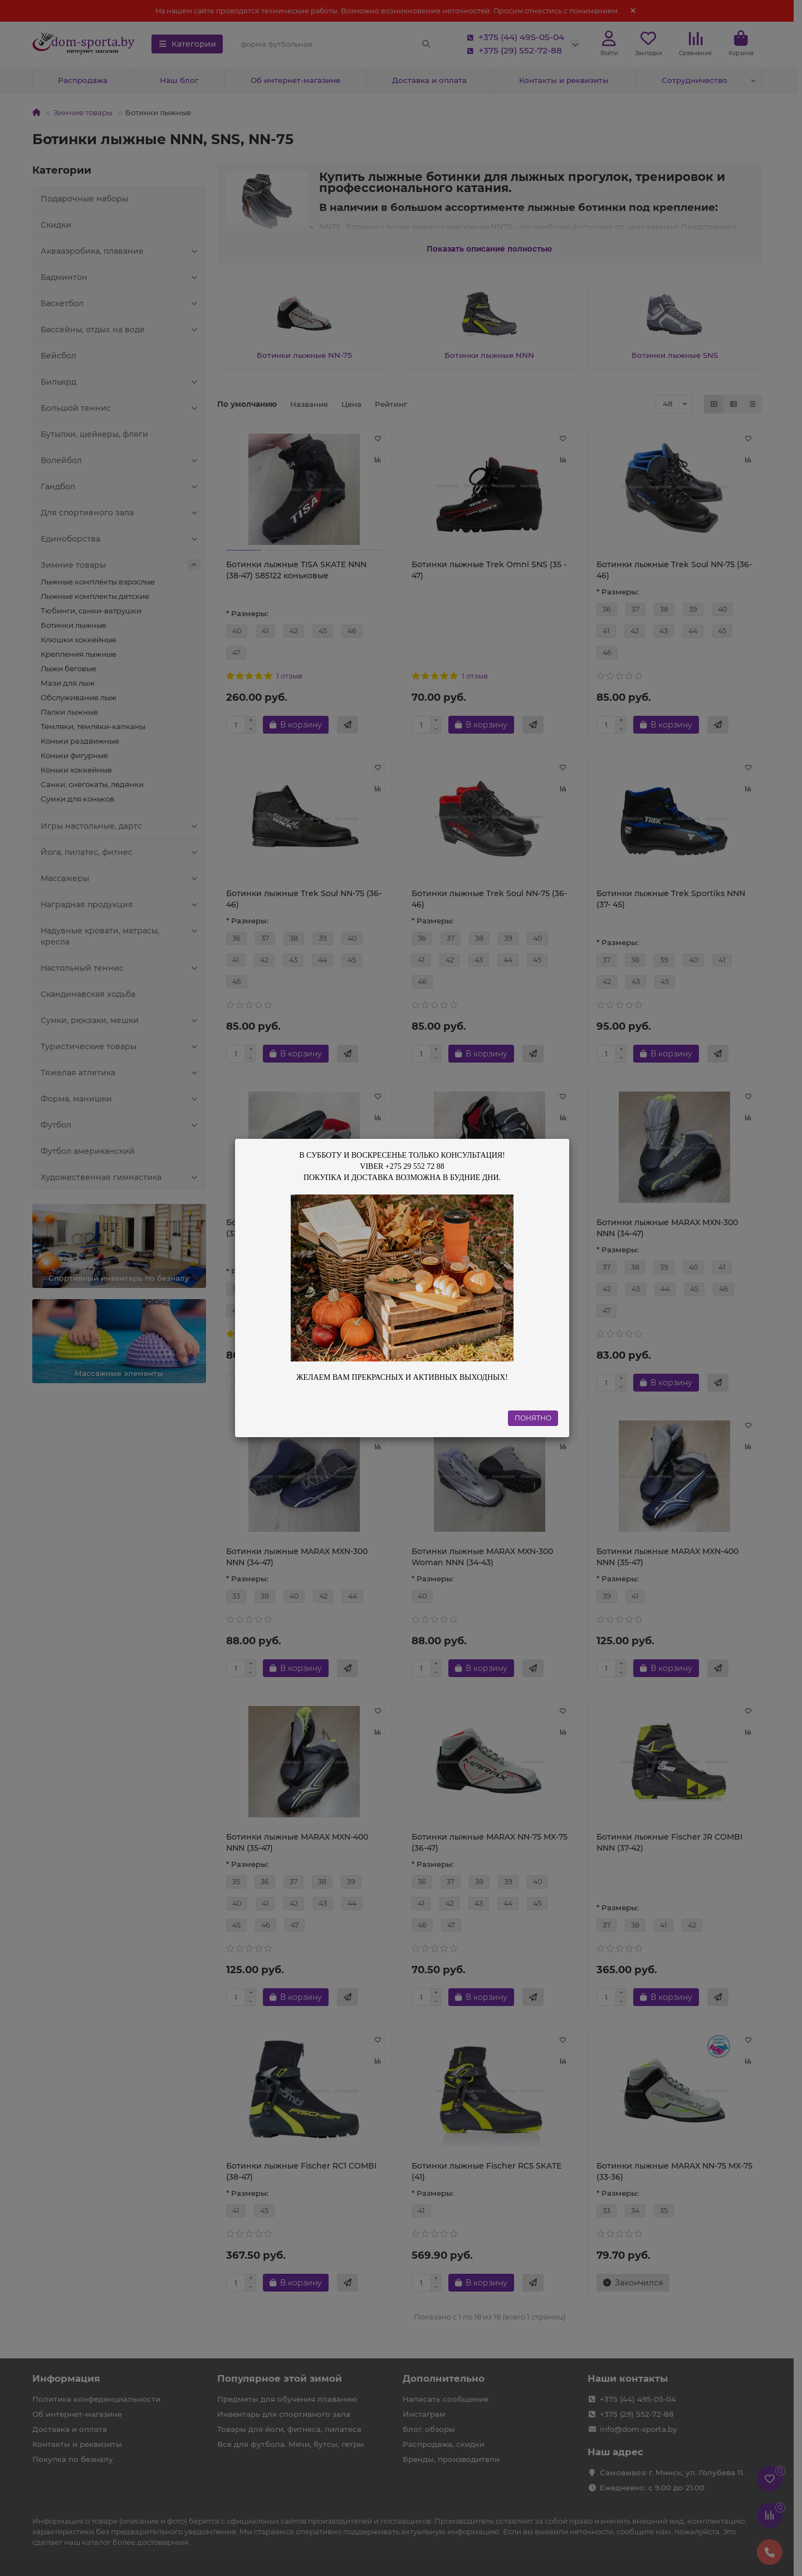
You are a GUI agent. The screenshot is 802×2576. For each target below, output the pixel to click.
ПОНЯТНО (533, 1418)
